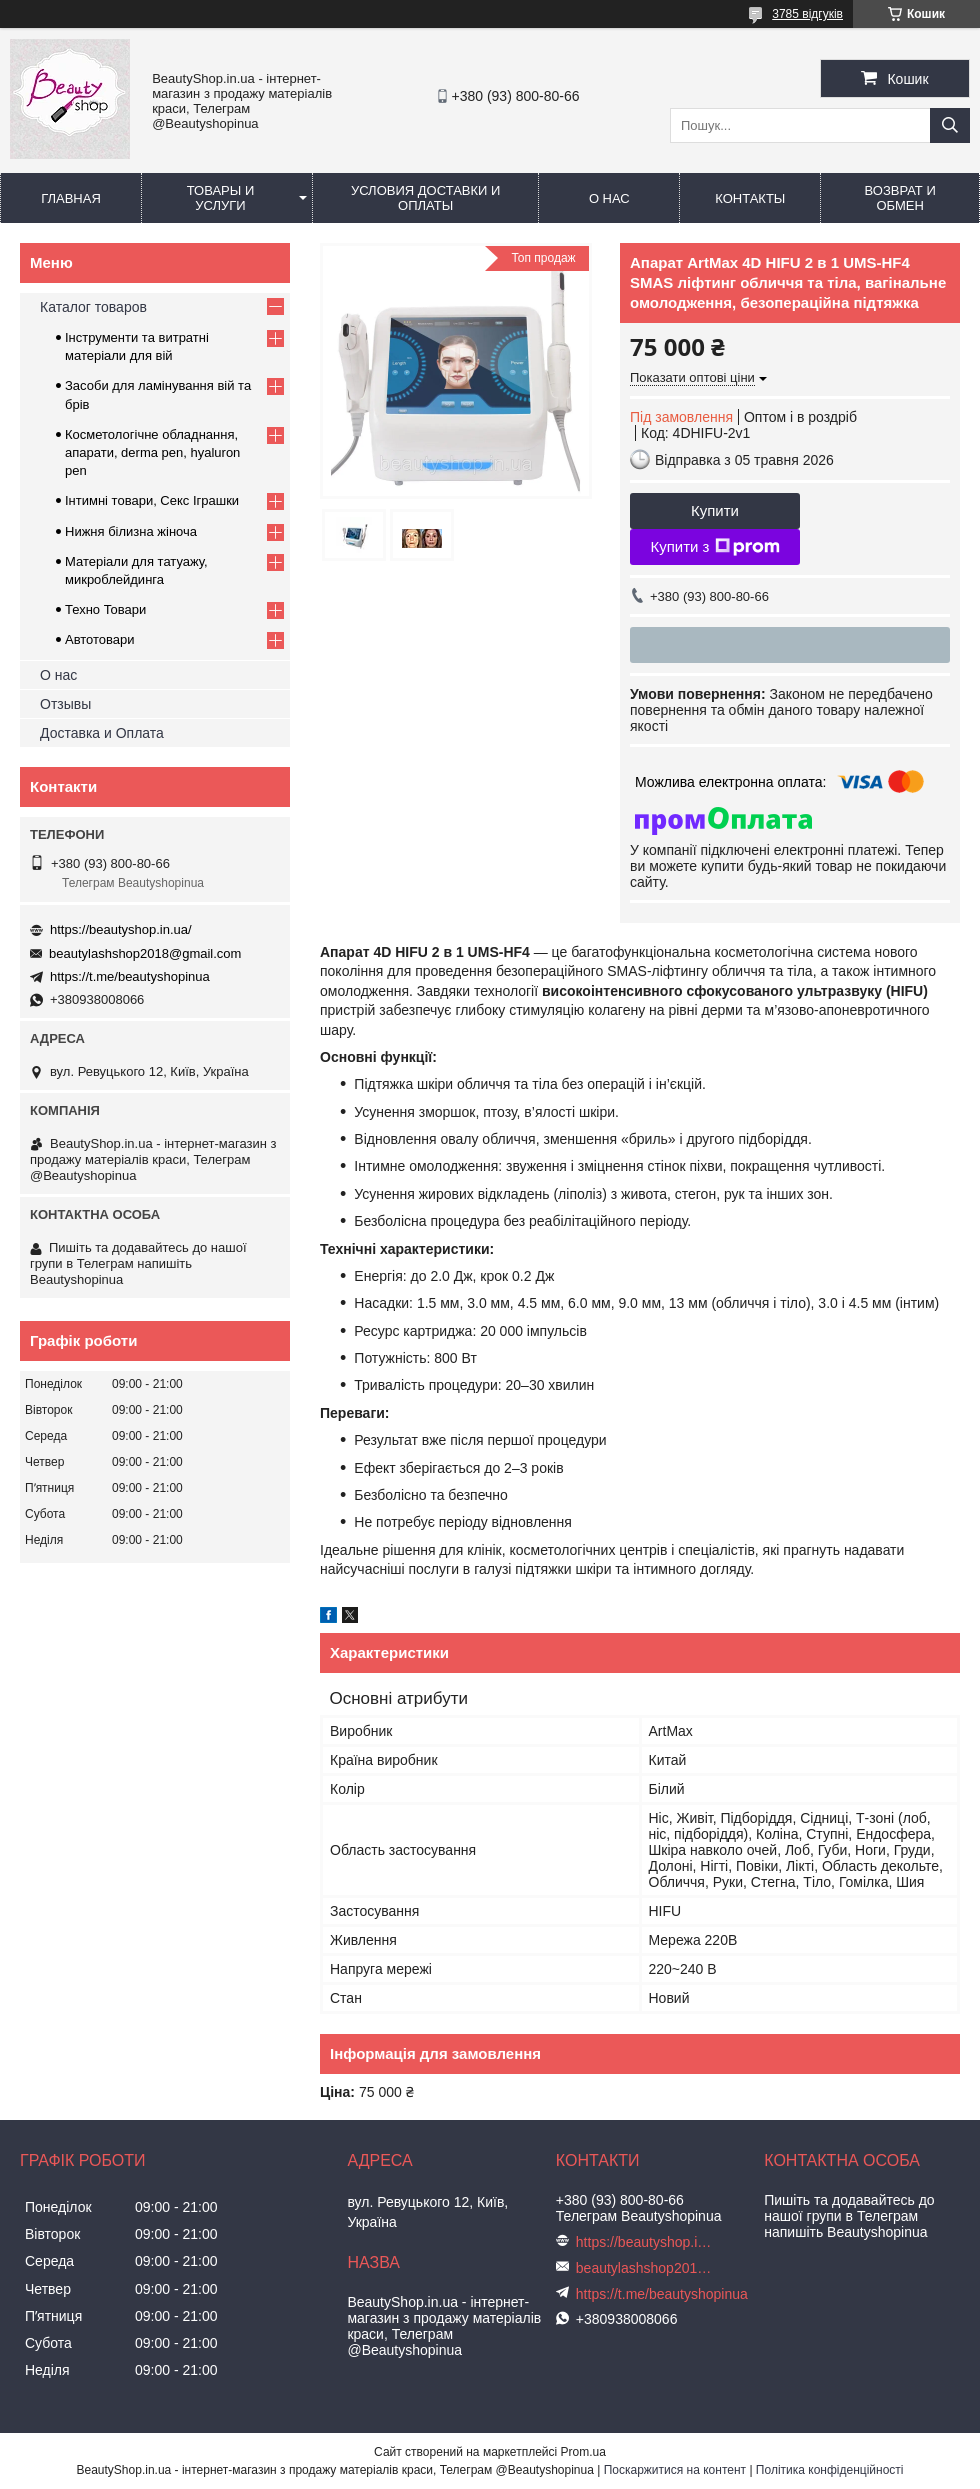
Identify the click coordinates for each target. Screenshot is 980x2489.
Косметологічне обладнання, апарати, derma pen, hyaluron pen (152, 452)
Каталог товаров (93, 307)
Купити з (714, 547)
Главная (71, 198)
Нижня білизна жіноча (131, 531)
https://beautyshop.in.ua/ (121, 929)
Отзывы (65, 704)
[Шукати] (950, 125)
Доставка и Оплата (102, 733)
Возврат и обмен (900, 198)
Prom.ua (583, 2452)
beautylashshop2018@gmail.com (145, 953)
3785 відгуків (807, 14)
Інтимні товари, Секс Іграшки (152, 500)
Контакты (750, 198)
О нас (609, 198)
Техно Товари (105, 609)
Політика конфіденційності (830, 2470)
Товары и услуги (221, 198)
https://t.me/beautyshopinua (130, 976)
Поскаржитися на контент (675, 2470)
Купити (715, 510)
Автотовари (100, 639)
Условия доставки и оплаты (425, 198)
